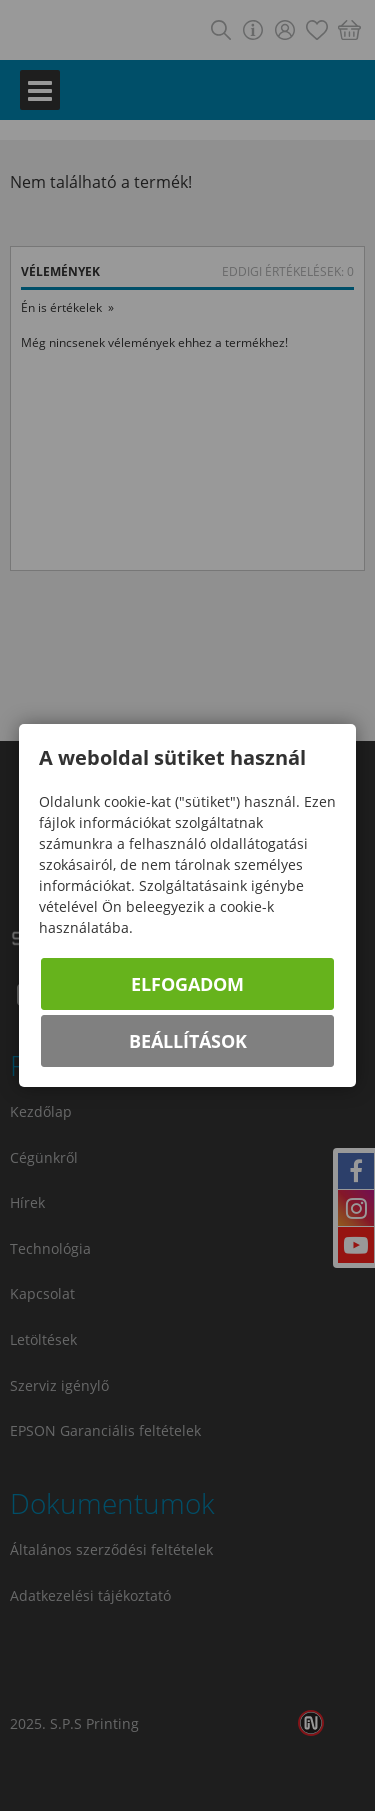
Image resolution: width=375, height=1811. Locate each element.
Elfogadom (187, 984)
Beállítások (188, 1041)
